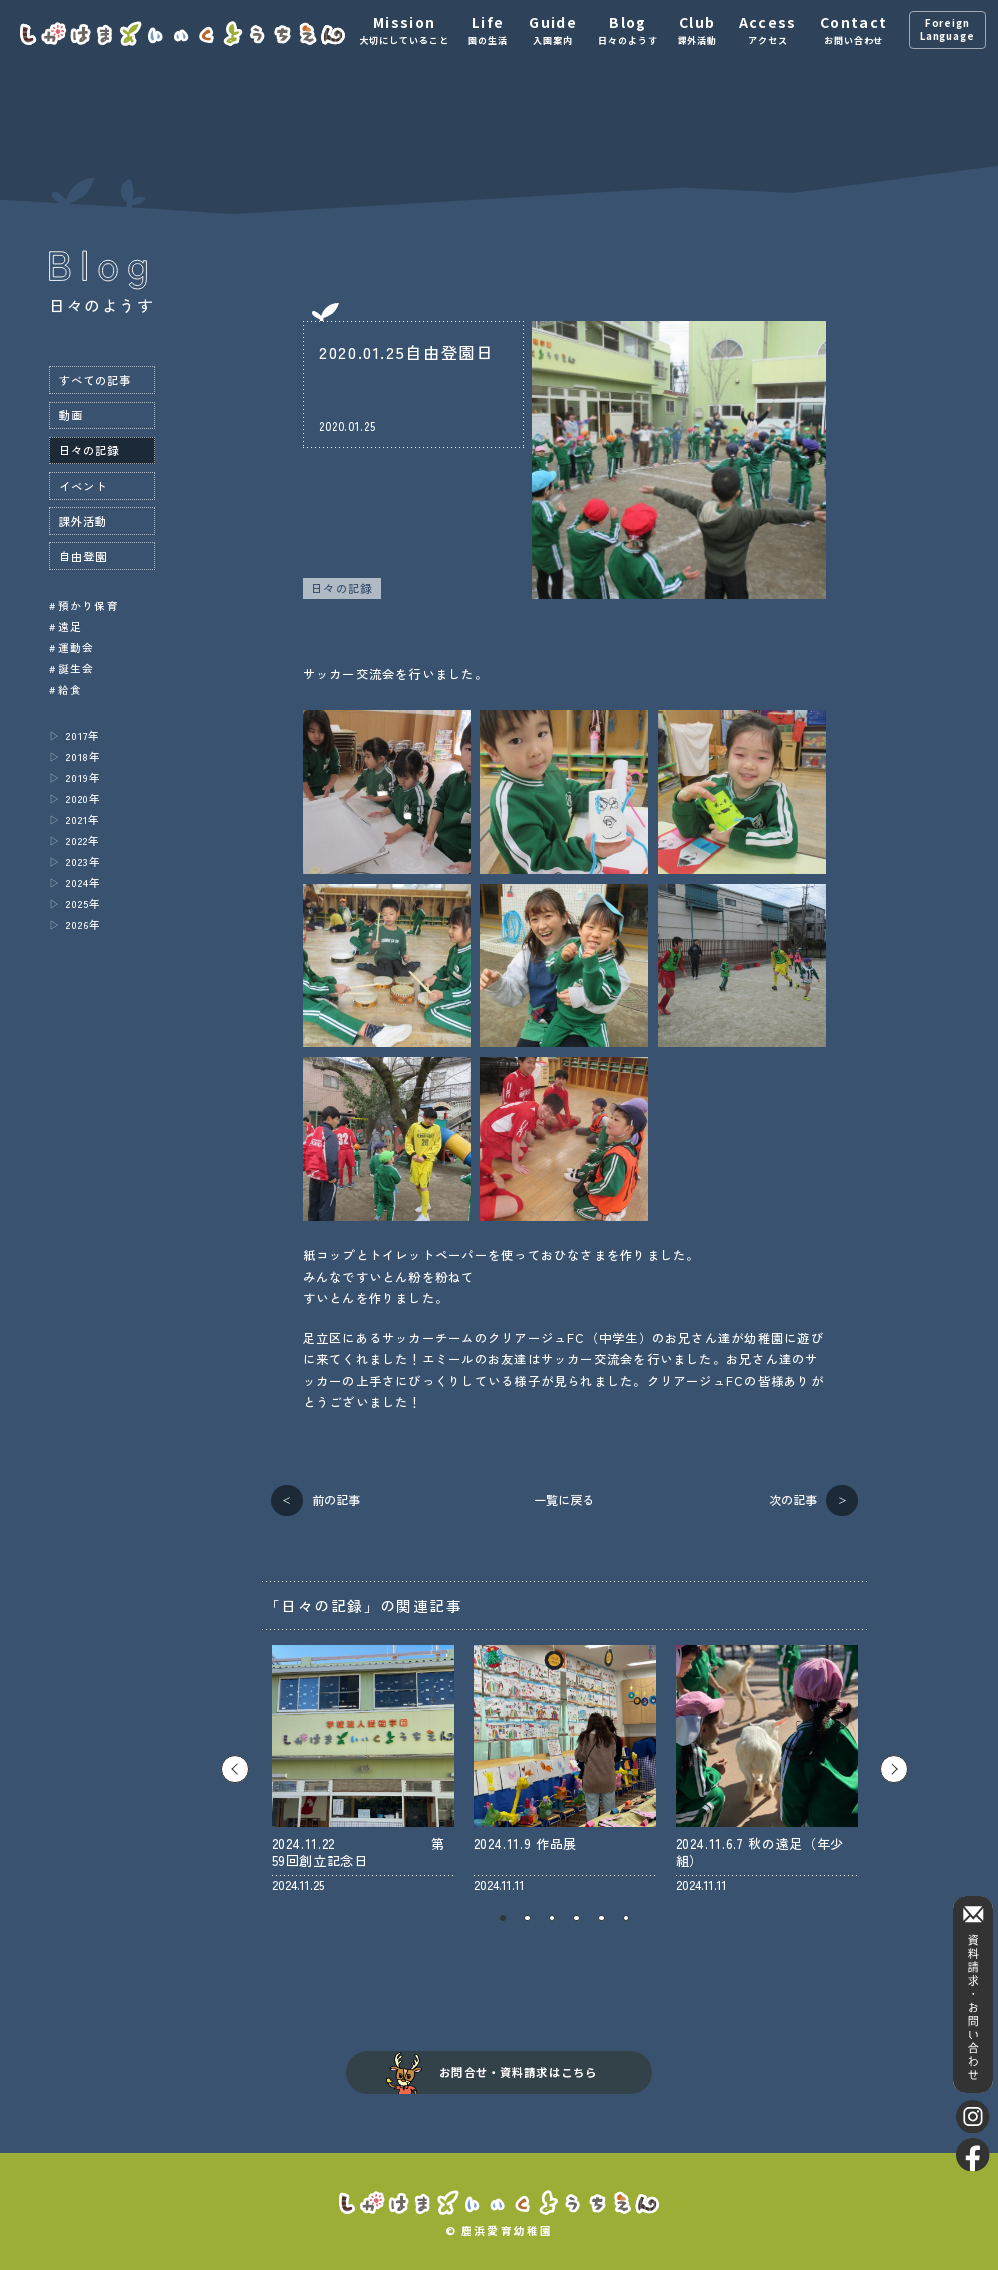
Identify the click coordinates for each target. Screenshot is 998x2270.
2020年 (83, 798)
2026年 (83, 924)
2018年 (83, 756)
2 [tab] (527, 1918)
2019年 (83, 777)
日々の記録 (341, 588)
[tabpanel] (363, 1769)
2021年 (82, 819)
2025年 (83, 903)
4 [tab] (576, 1918)
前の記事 (336, 1500)
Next (894, 1769)
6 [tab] (626, 1918)
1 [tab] (503, 1918)
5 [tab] (601, 1918)
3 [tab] (552, 1918)
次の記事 (793, 1500)
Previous (235, 1769)
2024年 (83, 882)
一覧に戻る (564, 1500)
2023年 (83, 861)
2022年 (82, 840)
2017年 (82, 735)
